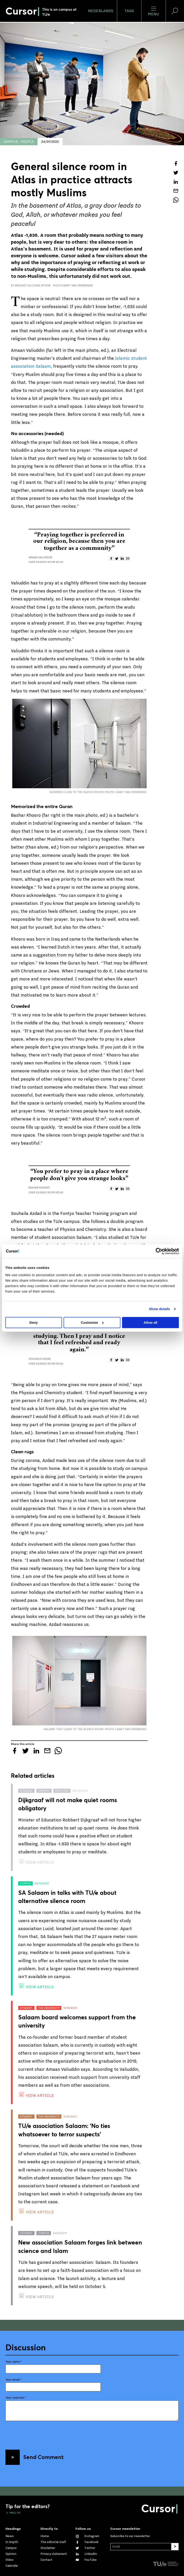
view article (39, 1862)
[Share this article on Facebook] (176, 163)
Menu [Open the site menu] (153, 10)
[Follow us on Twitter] (85, 2548)
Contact (46, 2560)
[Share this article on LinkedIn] (176, 181)
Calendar (11, 2566)
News (9, 2536)
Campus (11, 2548)
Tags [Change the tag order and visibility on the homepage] (129, 11)
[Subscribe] (175, 2546)
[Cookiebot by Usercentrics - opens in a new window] (159, 1251)
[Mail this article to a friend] (176, 190)
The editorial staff (53, 2542)
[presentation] (40, 2433)
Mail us (14, 2512)
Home (44, 2536)
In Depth (11, 2542)
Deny (33, 1322)
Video (9, 2560)
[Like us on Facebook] (87, 2542)
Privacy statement (53, 2554)
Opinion (10, 2554)
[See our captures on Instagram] (87, 2536)
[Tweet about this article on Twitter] (176, 172)
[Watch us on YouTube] (86, 2560)
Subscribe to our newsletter (130, 2536)
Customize (92, 1322)
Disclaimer (47, 2548)
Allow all (150, 1322)
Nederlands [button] (100, 11)
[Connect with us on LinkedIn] (86, 2554)
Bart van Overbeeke (78, 285)
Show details (159, 1309)
